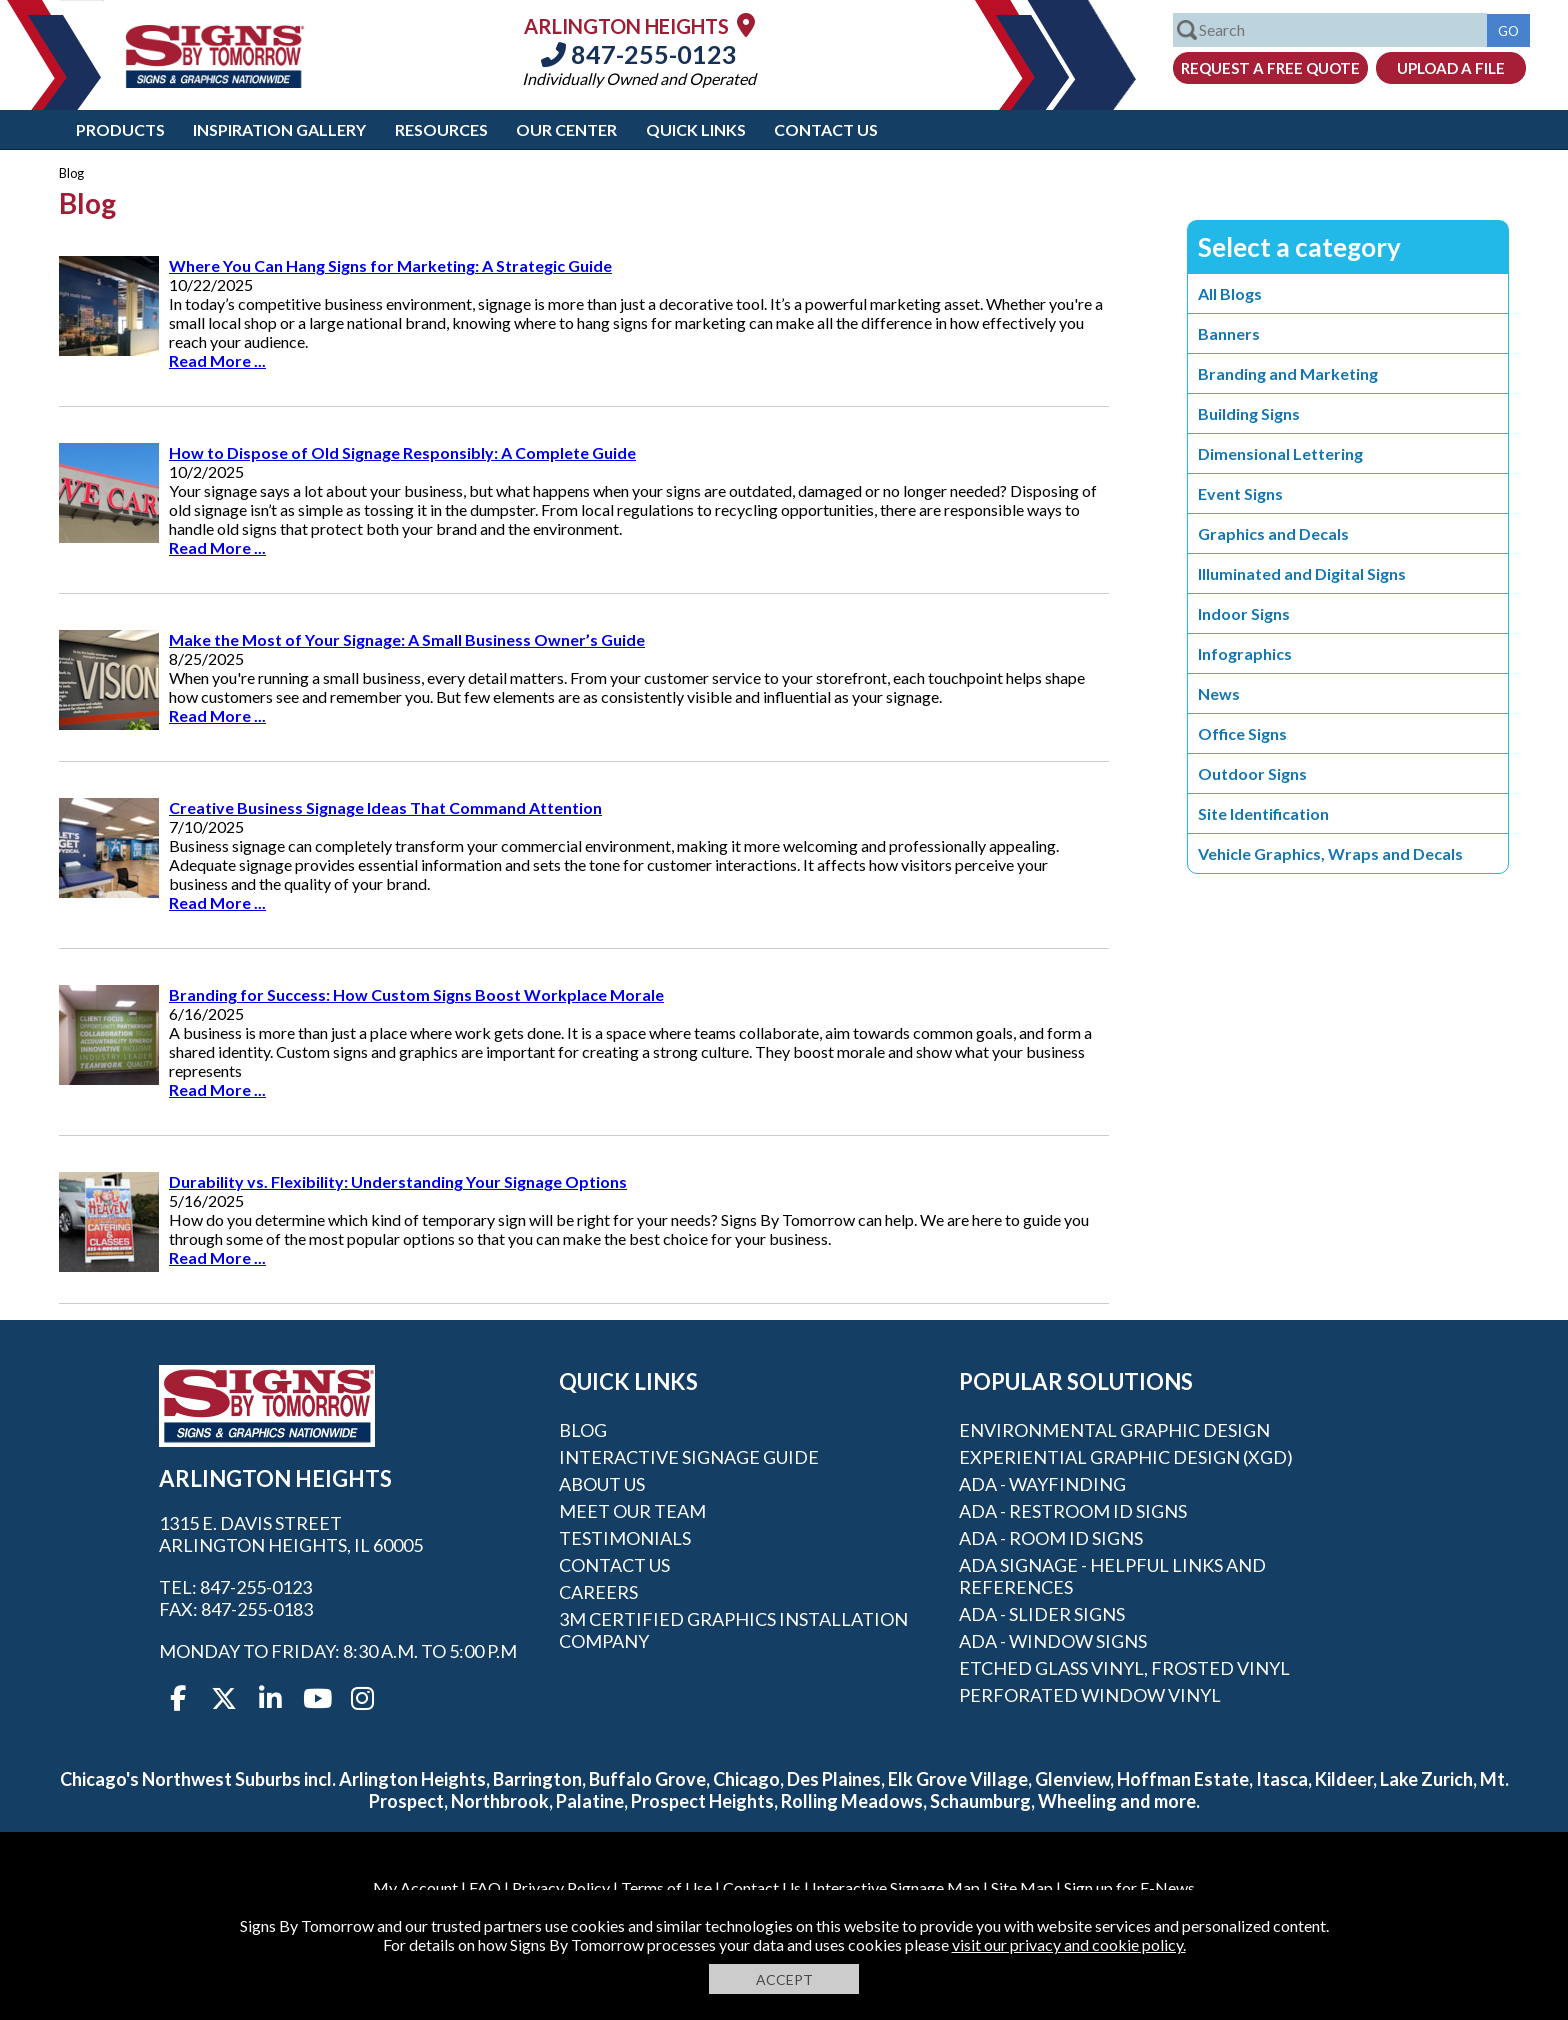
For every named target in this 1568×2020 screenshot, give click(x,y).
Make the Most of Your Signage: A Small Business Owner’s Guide (407, 639)
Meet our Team (632, 1511)
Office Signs (1242, 733)
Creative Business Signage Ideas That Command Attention (385, 807)
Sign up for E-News (1129, 1887)
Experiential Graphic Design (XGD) (1126, 1457)
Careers (598, 1592)
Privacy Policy (561, 1887)
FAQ (485, 1887)
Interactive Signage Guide (689, 1457)
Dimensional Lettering (1280, 453)
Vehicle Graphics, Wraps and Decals (1330, 853)
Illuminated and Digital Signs (1302, 573)
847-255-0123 (639, 54)
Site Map (1022, 1887)
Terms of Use (666, 1887)
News (1219, 693)
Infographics (1245, 653)
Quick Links (696, 129)
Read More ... (217, 360)
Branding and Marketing (1288, 373)
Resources (441, 129)
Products (120, 129)
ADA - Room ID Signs (1051, 1538)
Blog (583, 1430)
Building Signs (1249, 413)
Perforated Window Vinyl (1090, 1695)
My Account (415, 1887)
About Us (602, 1484)
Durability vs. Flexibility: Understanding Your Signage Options (398, 1181)
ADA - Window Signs (1053, 1641)
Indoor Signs (1244, 613)
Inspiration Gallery (279, 129)
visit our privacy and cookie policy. (1069, 1944)
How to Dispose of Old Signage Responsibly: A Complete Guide (402, 452)
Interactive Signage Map (896, 1887)
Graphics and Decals (1273, 533)
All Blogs (1230, 293)
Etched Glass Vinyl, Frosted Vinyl (1124, 1668)
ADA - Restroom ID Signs (1073, 1511)
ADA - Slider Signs (1042, 1614)
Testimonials (625, 1538)
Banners (1229, 333)
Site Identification (1263, 813)
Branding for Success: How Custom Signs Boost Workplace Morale (416, 994)
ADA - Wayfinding (1042, 1484)
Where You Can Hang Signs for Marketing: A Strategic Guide (390, 265)
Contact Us (826, 129)
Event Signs (1240, 493)
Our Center (566, 129)
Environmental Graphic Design (1114, 1430)
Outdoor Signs (1252, 773)
